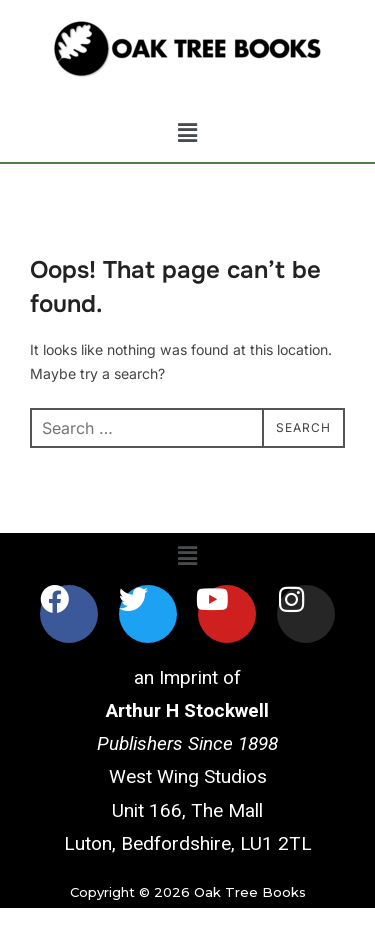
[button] (187, 133)
